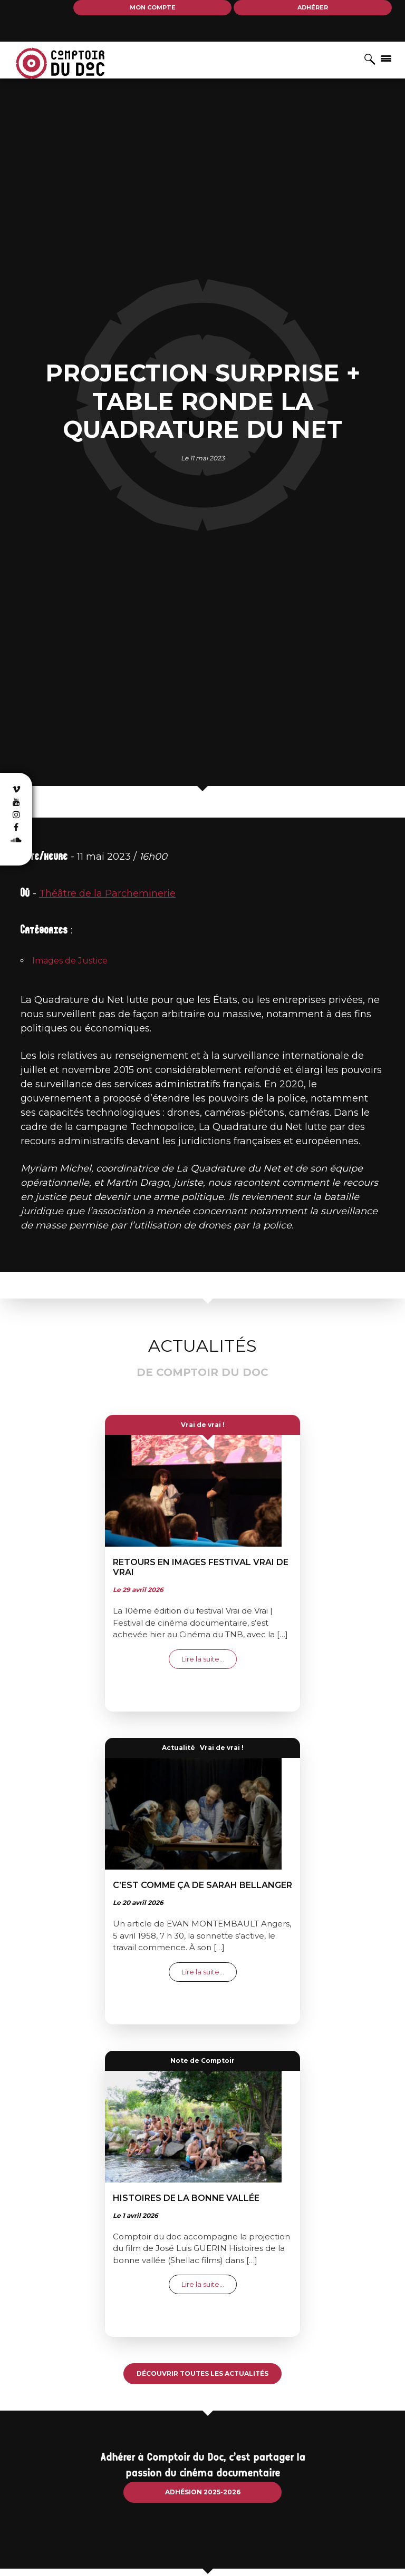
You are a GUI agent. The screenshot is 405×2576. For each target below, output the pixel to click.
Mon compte (153, 7)
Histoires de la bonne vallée (186, 2198)
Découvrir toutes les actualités (202, 2373)
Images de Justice (70, 961)
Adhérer (312, 7)
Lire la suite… (209, 1658)
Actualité (178, 1748)
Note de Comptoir (202, 2060)
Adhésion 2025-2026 (202, 2492)
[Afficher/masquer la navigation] (386, 58)
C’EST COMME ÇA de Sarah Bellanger (202, 1885)
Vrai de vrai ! (203, 1425)
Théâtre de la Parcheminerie (107, 893)
